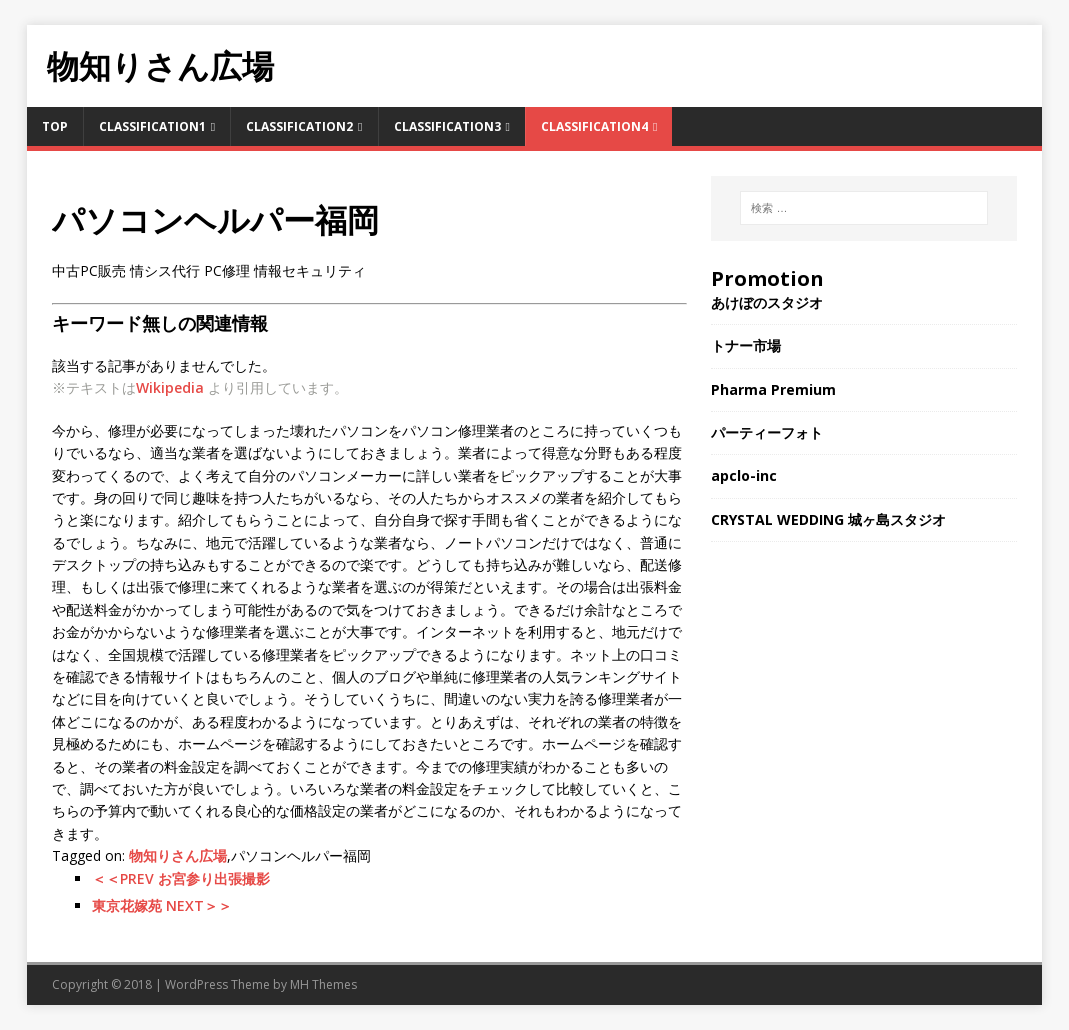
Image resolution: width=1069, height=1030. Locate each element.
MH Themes (323, 984)
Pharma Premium (773, 389)
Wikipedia (170, 387)
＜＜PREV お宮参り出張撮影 (181, 878)
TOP (55, 126)
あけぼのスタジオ (767, 302)
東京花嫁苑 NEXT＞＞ (162, 905)
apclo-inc (744, 475)
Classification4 (594, 126)
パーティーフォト (767, 432)
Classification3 (447, 126)
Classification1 (152, 126)
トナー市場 (746, 345)
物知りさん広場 (178, 855)
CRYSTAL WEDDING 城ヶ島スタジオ (828, 519)
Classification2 (299, 126)
